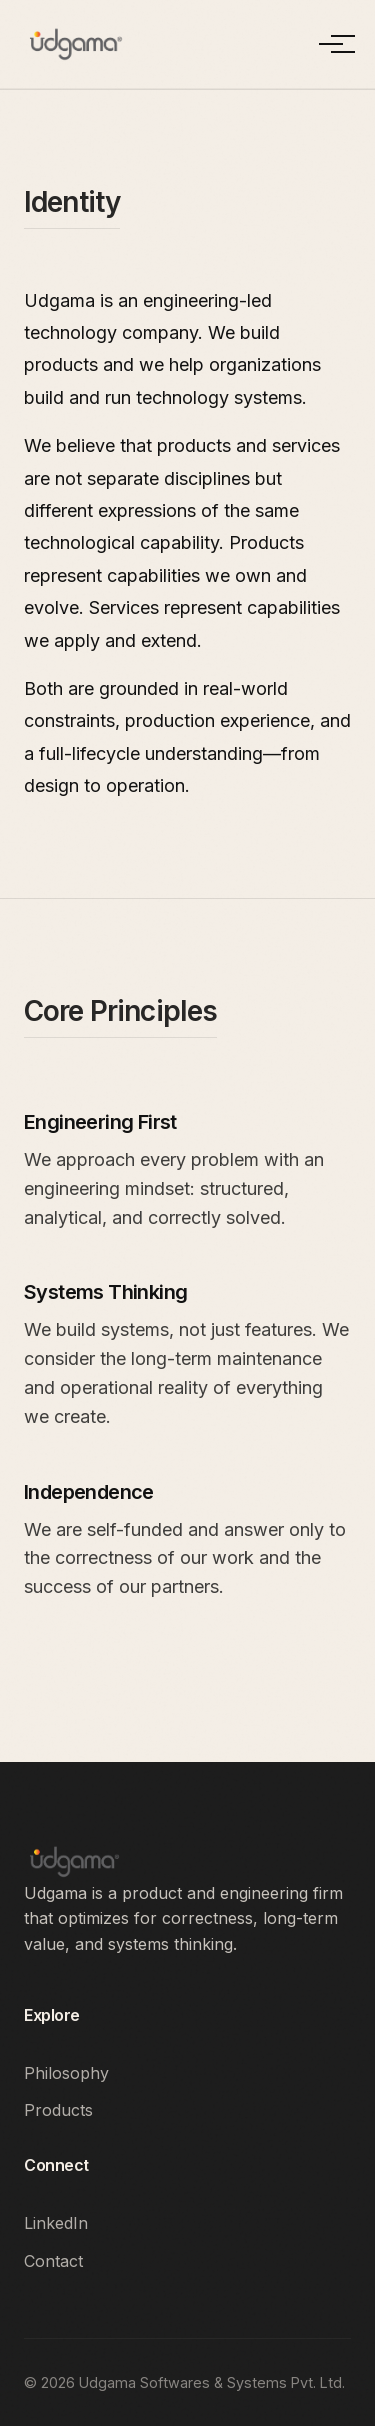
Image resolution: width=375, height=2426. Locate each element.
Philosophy (66, 2073)
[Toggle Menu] (331, 44)
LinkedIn (56, 2223)
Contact (53, 2261)
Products (58, 2110)
